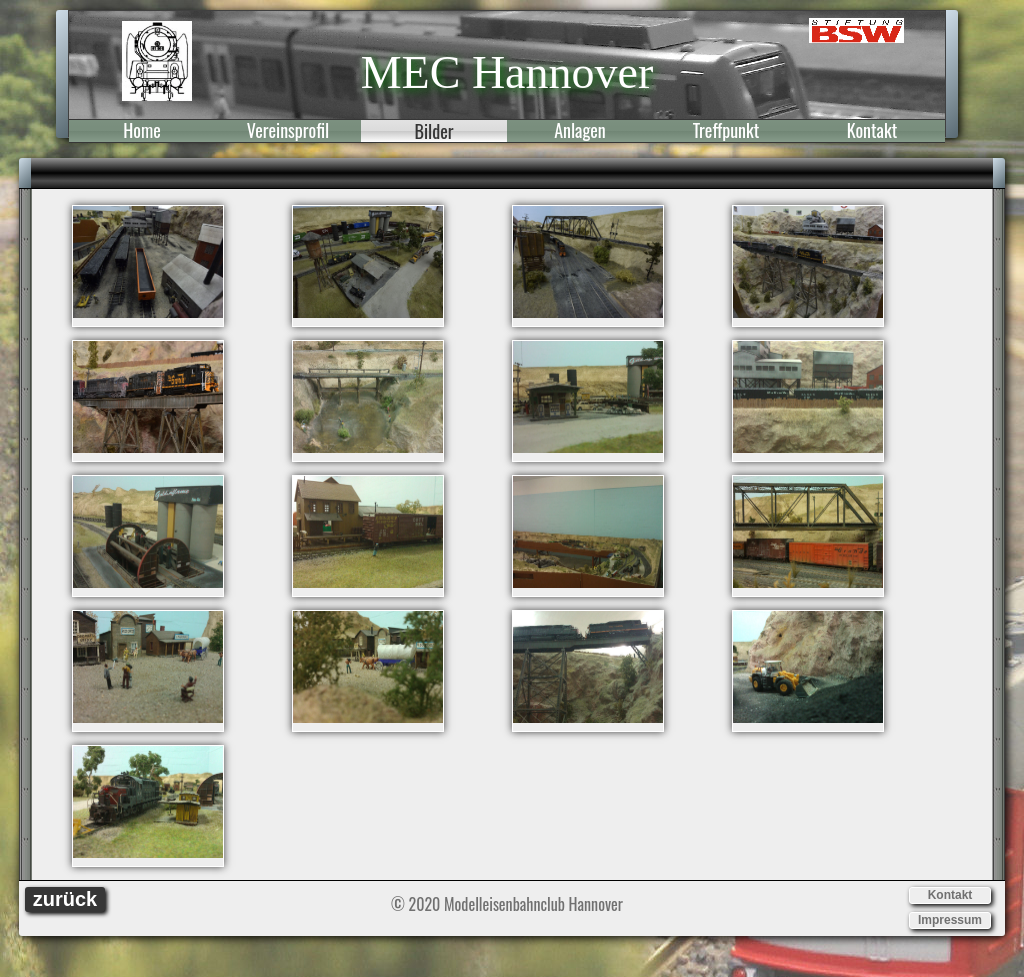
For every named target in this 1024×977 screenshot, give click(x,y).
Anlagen (580, 131)
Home (142, 131)
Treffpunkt (726, 131)
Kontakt (872, 131)
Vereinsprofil (288, 131)
